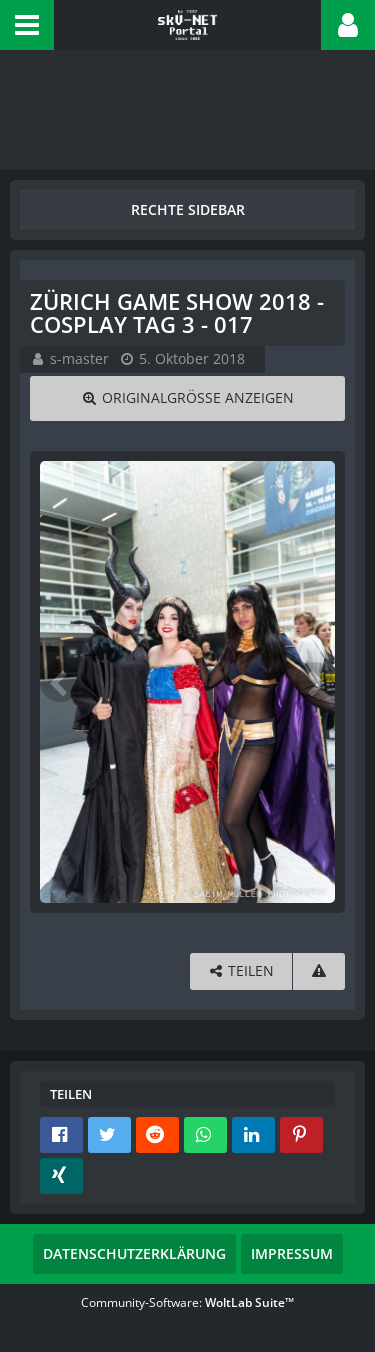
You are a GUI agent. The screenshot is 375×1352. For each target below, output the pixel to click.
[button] (27, 25)
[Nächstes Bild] (315, 682)
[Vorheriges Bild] (60, 682)
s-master (79, 358)
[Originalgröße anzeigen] (187, 398)
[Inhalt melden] (319, 971)
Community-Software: (187, 1302)
